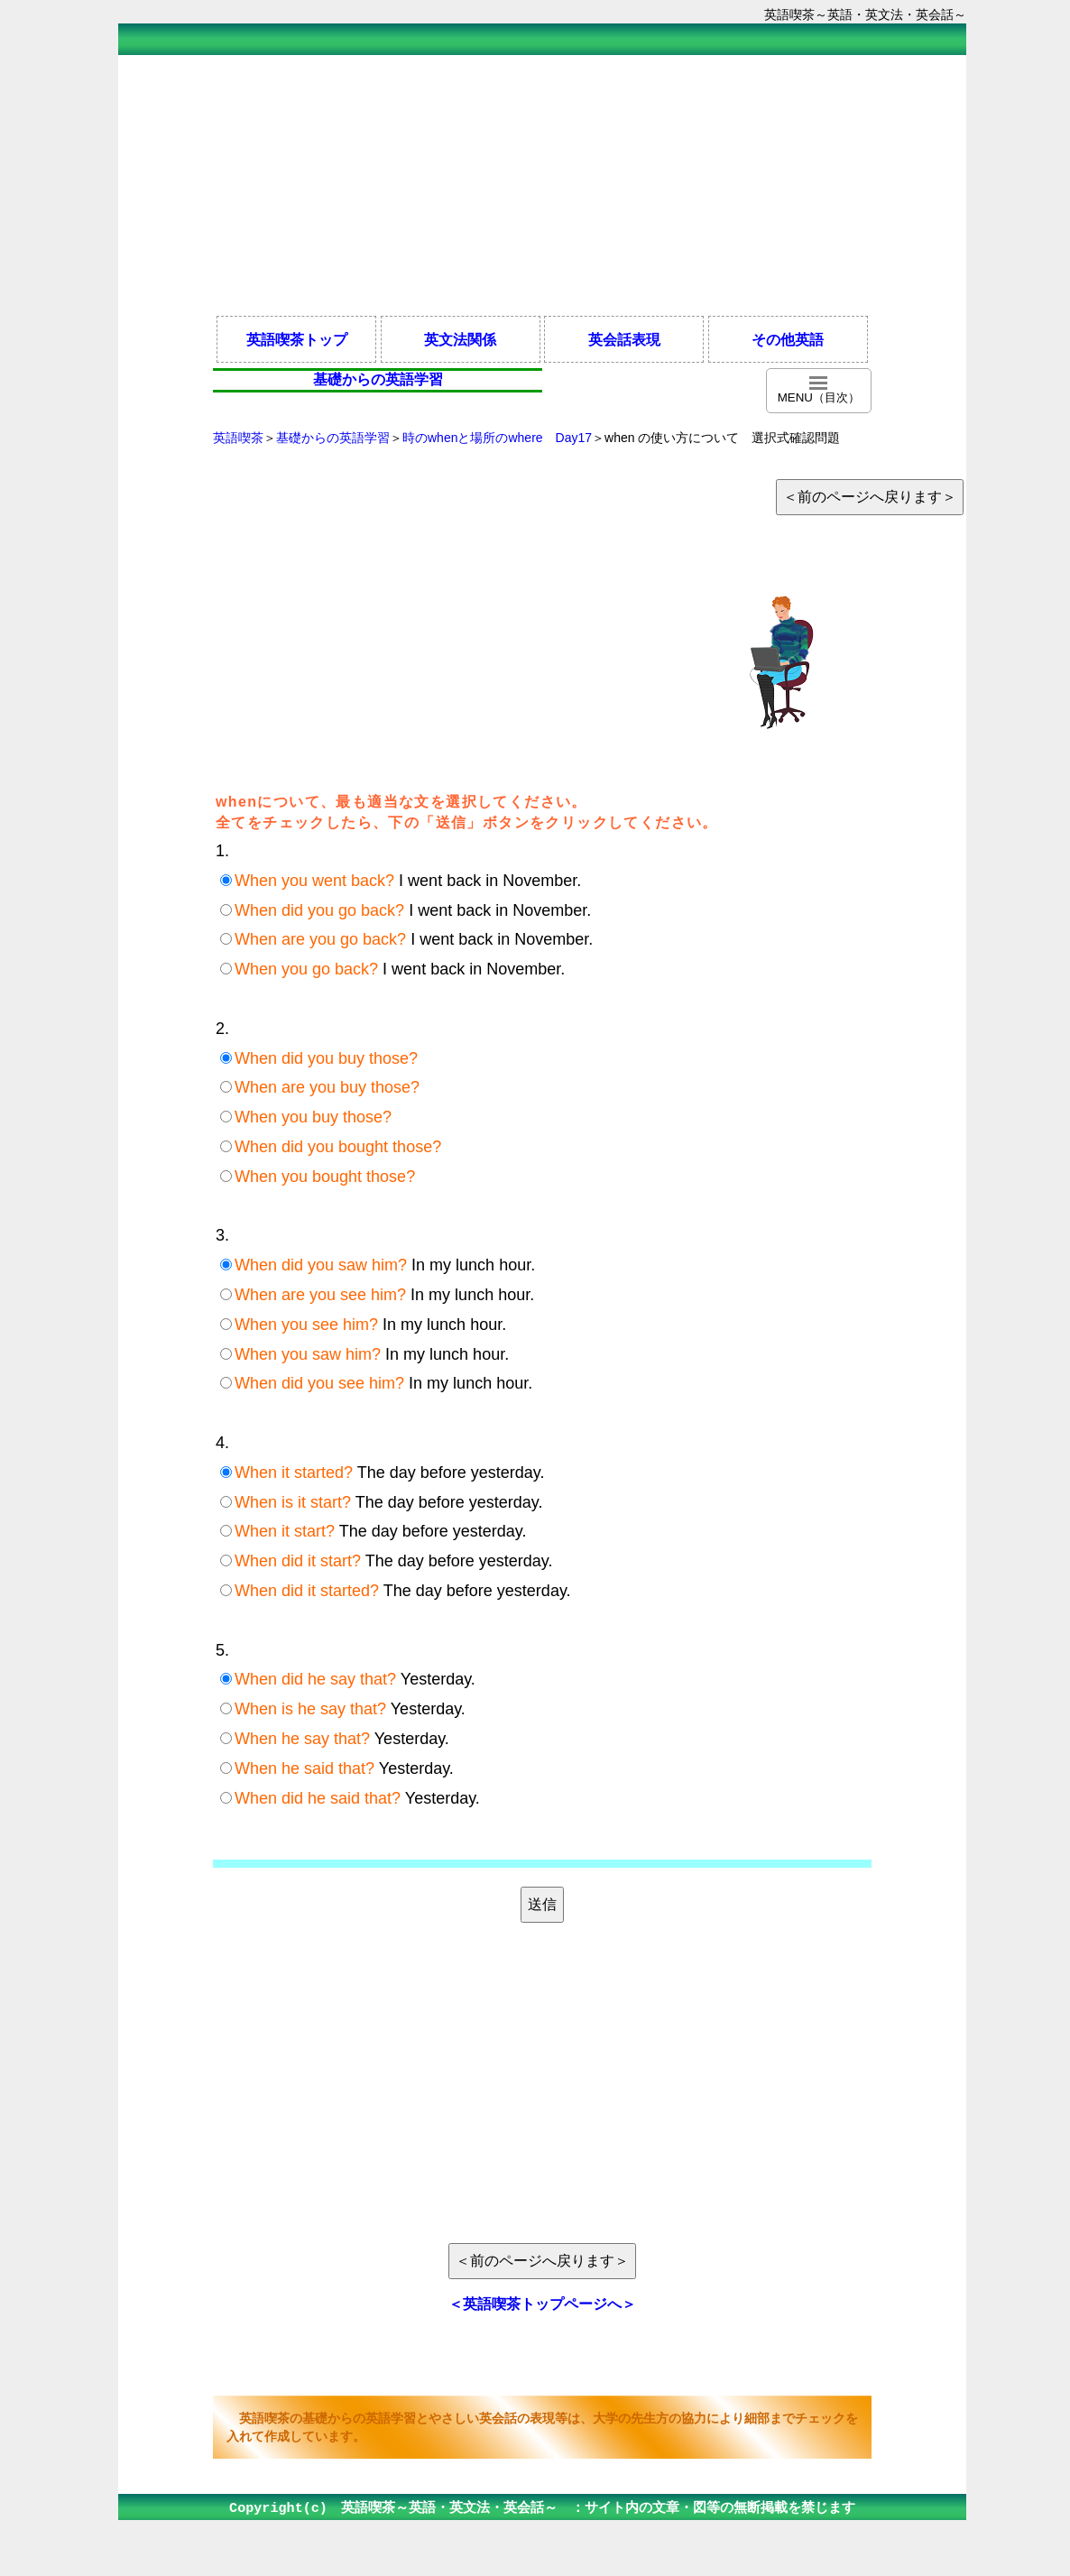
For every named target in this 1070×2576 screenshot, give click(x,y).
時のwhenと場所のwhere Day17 (497, 437)
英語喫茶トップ (296, 339)
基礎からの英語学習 (333, 437)
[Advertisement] (542, 184)
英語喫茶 (238, 437)
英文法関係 (460, 339)
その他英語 (788, 339)
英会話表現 (624, 339)
